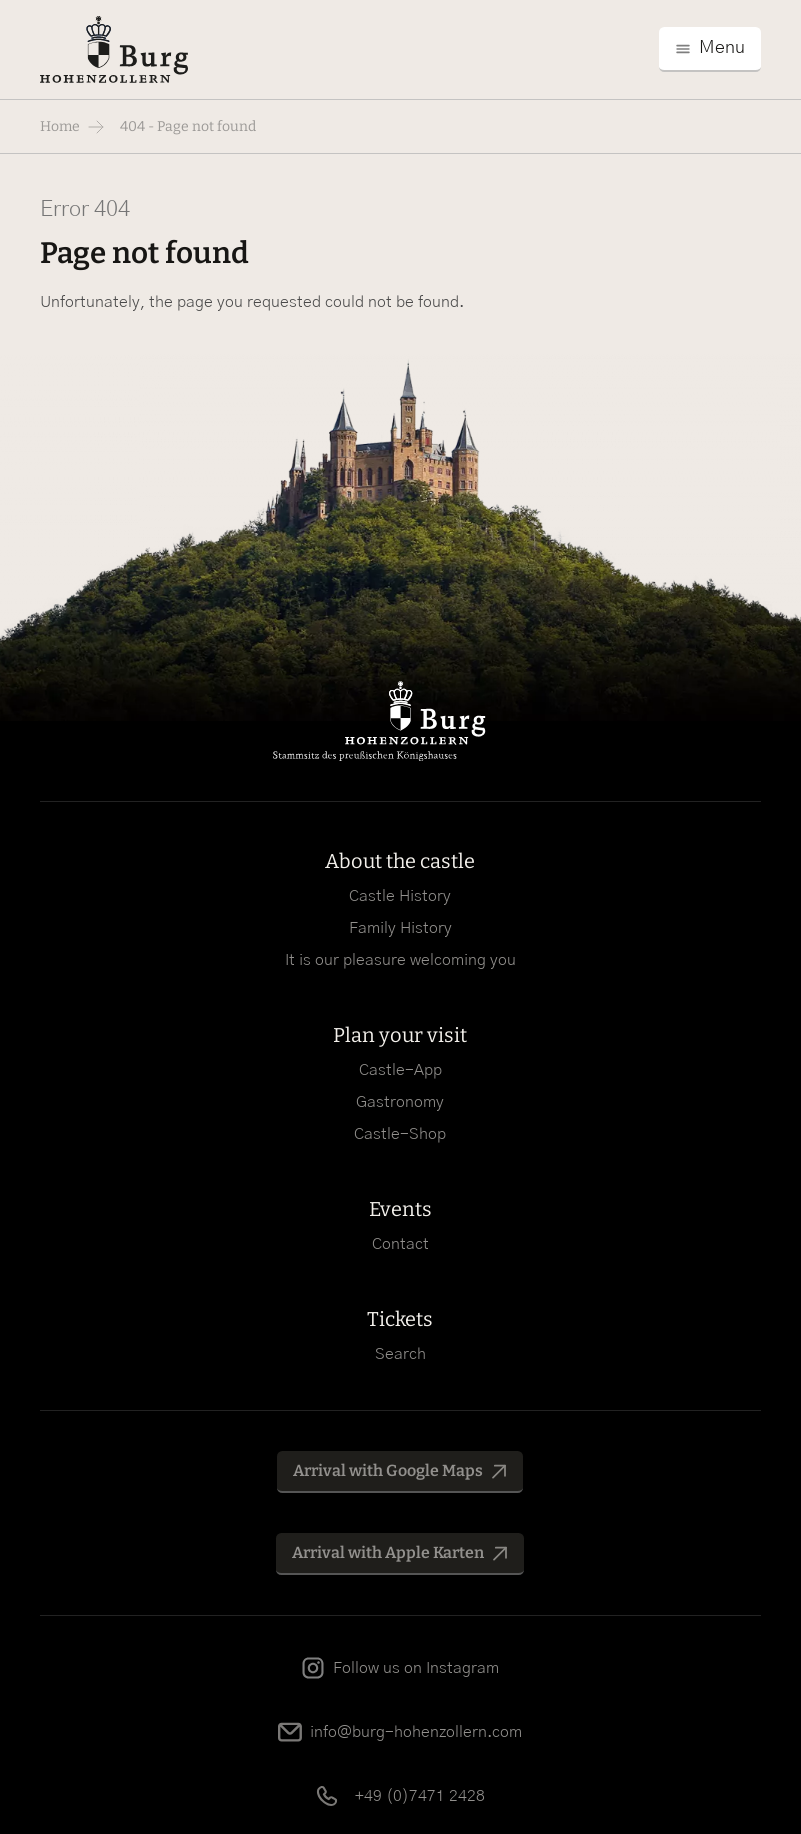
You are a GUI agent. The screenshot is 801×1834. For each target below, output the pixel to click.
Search (400, 1354)
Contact (400, 1244)
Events (400, 1209)
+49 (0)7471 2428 (420, 1796)
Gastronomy (400, 1102)
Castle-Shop (400, 1134)
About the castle (400, 861)
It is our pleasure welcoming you (400, 960)
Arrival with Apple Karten (388, 1552)
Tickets (400, 1319)
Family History (400, 928)
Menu (722, 48)
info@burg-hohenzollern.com (416, 1732)
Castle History (400, 896)
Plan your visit (400, 1035)
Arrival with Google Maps (388, 1470)
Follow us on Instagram (416, 1668)
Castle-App (400, 1070)
